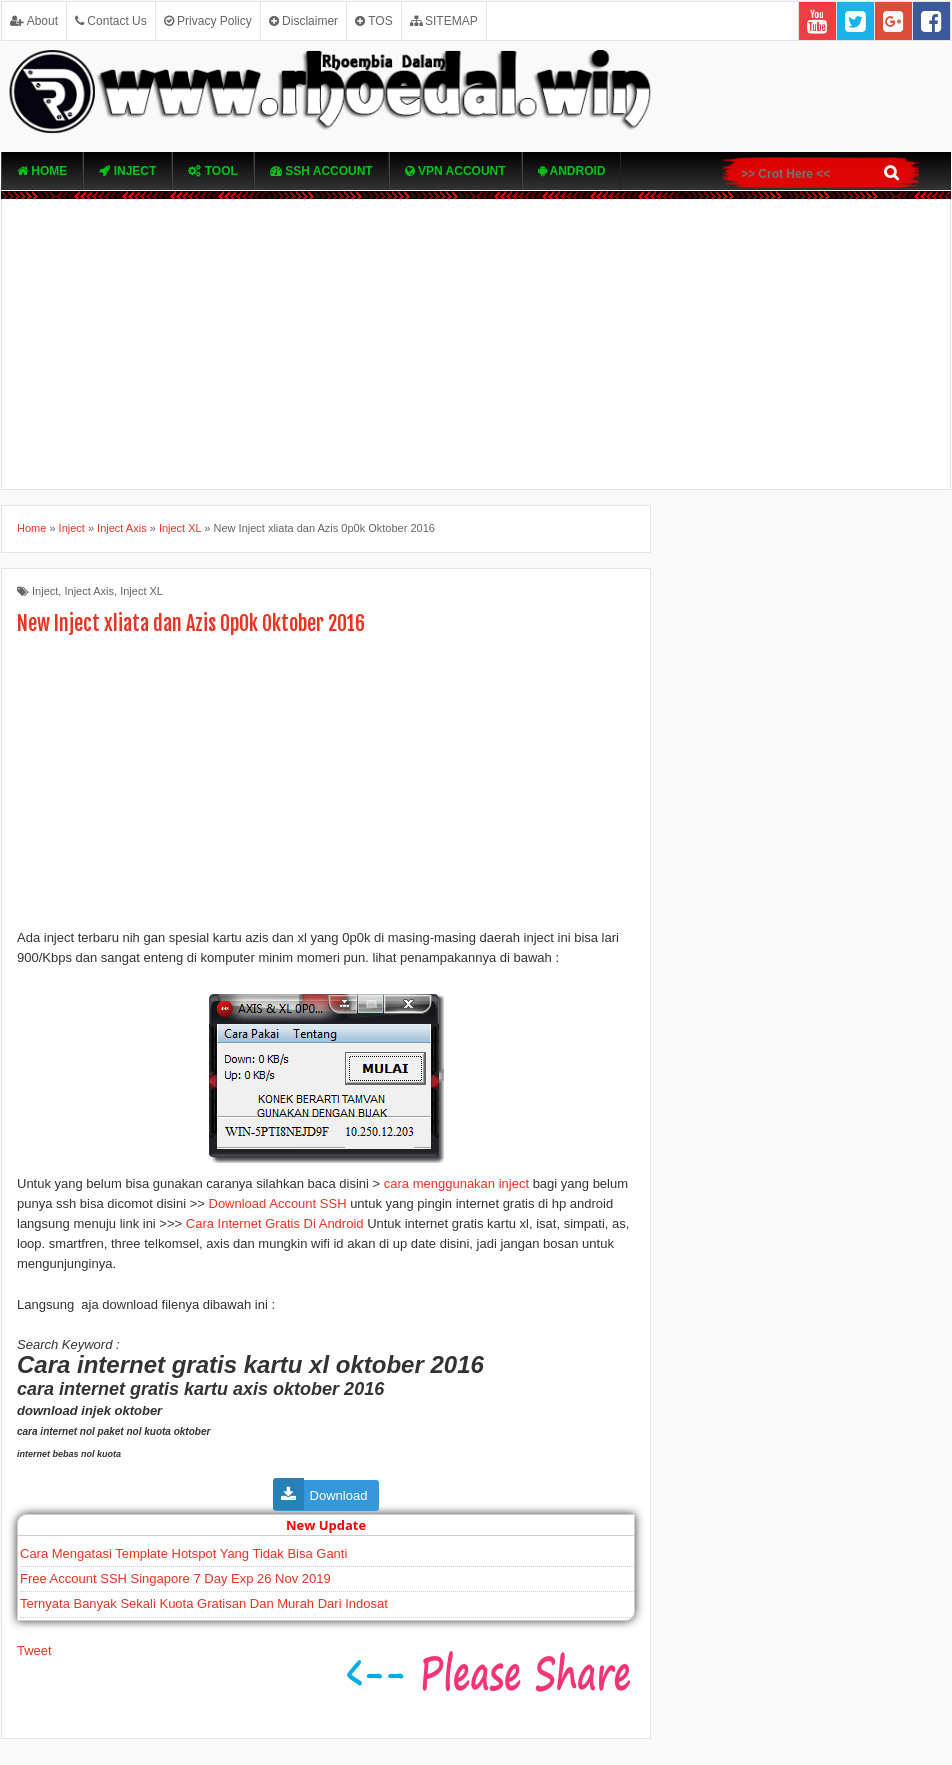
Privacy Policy (208, 21)
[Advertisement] (476, 344)
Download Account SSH (278, 1203)
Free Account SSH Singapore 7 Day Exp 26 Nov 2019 (175, 1578)
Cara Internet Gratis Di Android (275, 1223)
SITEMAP (444, 21)
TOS (374, 21)
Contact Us (111, 21)
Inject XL (141, 591)
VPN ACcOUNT (455, 171)
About (34, 21)
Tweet (34, 1650)
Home (42, 171)
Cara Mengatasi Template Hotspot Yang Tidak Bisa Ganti (183, 1553)
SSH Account (321, 171)
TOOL (212, 171)
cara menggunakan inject (458, 1183)
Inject (127, 171)
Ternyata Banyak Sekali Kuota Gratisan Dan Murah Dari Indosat (204, 1603)
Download (339, 1495)
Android (572, 171)
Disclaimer (303, 21)
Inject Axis (89, 591)
